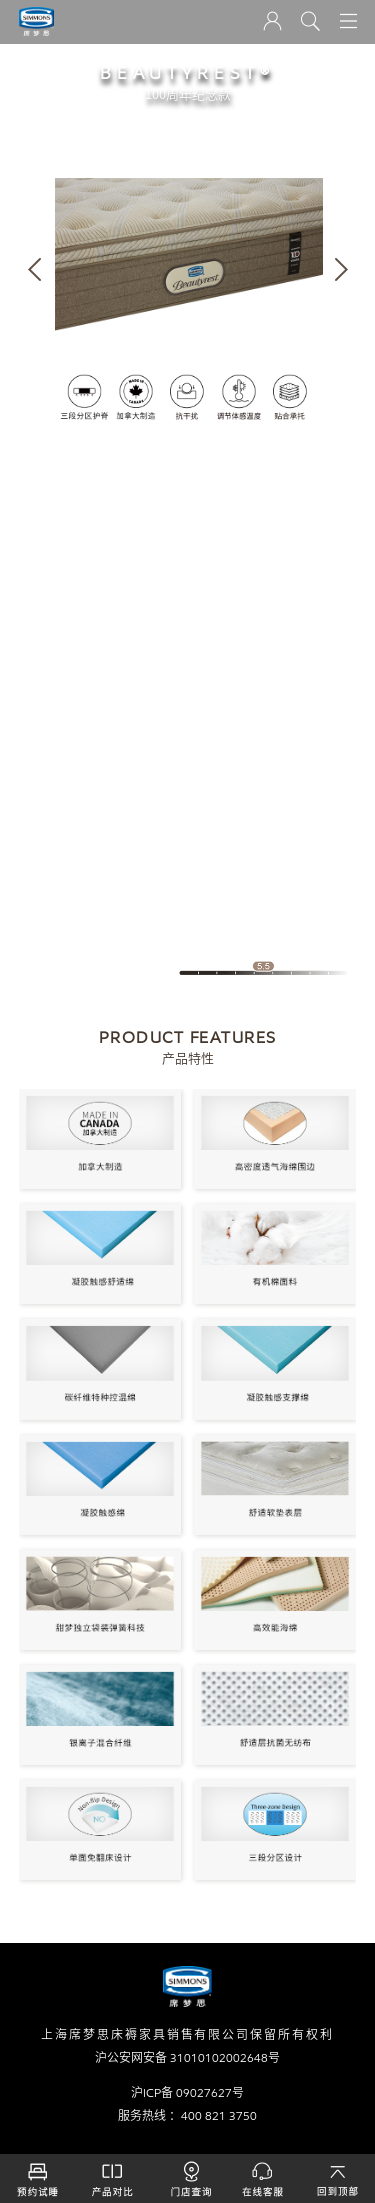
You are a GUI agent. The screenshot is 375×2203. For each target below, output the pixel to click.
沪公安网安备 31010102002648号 (187, 2057)
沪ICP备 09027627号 (187, 2092)
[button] (34, 269)
